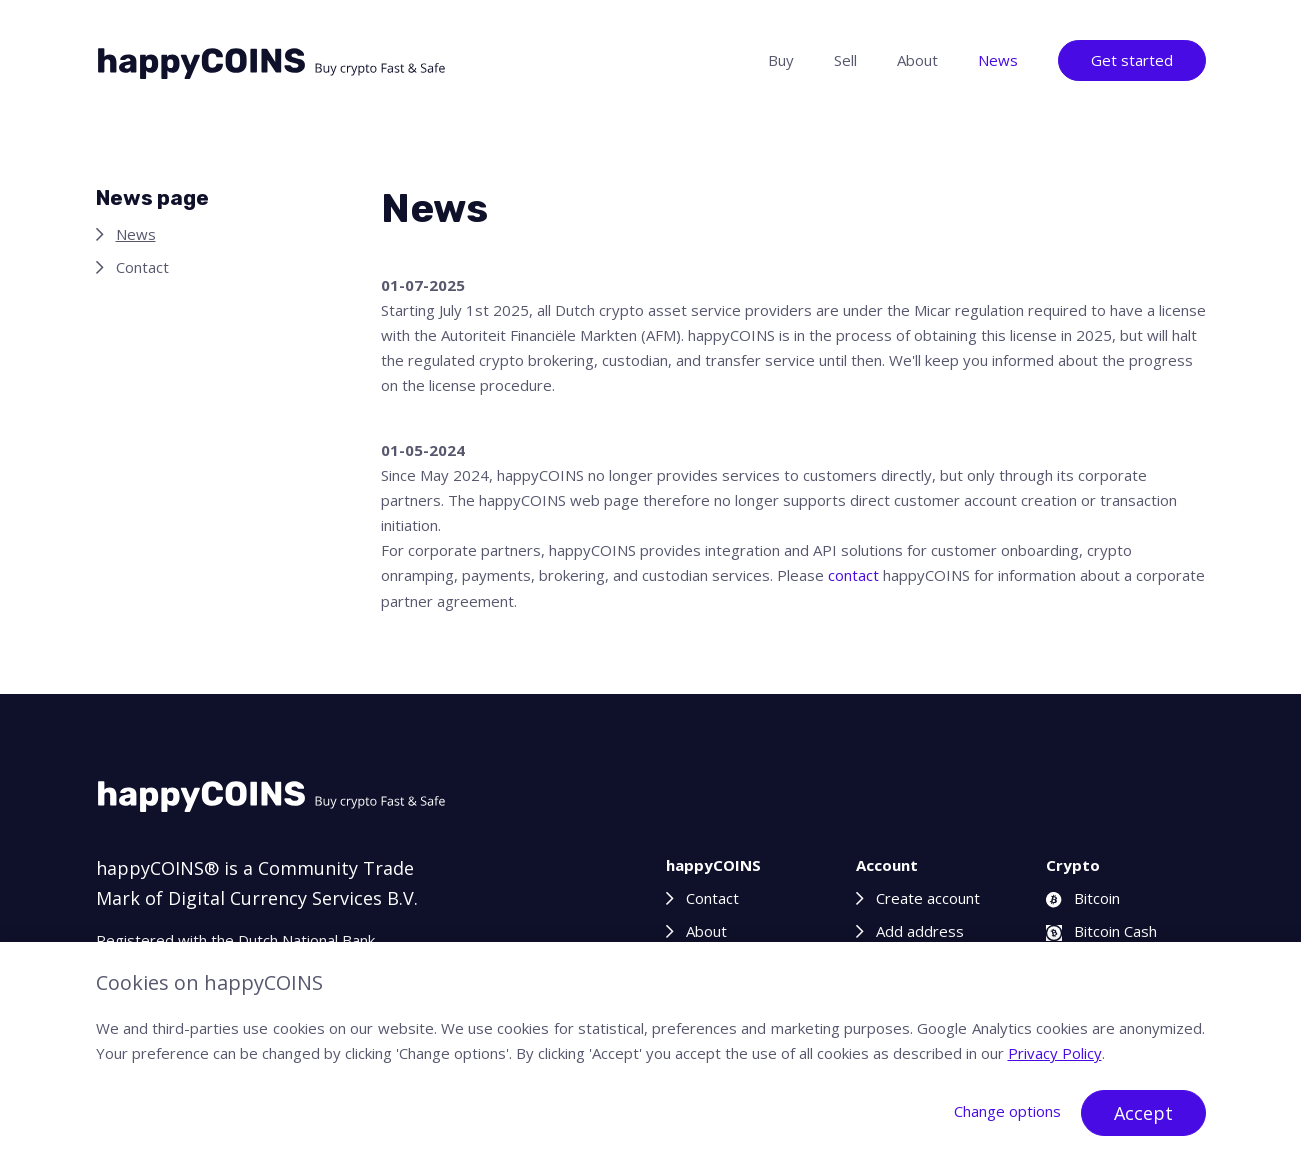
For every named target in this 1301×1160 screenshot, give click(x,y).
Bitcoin (1083, 898)
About (917, 60)
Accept (1143, 1113)
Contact (142, 267)
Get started (1132, 60)
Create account (928, 898)
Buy (781, 60)
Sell (845, 60)
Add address (920, 931)
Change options (1007, 1111)
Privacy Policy (1055, 1053)
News (998, 60)
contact (853, 575)
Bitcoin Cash (1101, 931)
